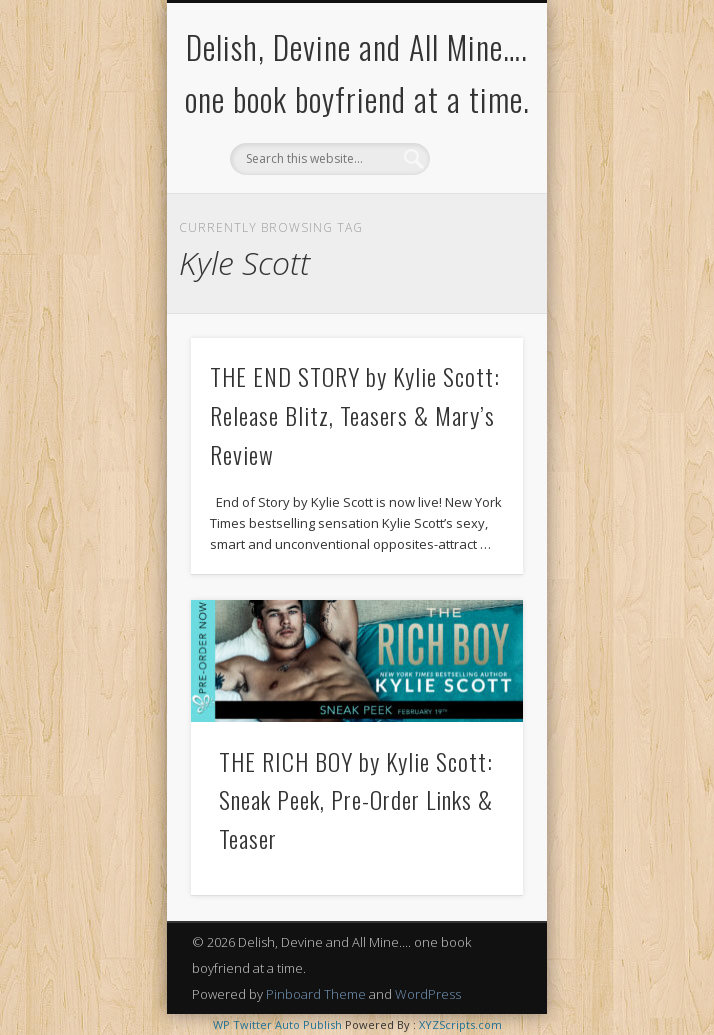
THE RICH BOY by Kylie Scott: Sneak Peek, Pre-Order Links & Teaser (356, 800)
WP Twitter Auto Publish (277, 1024)
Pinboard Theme (316, 994)
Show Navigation (474, 179)
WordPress (428, 994)
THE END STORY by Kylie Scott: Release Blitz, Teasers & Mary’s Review (355, 415)
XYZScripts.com (460, 1024)
